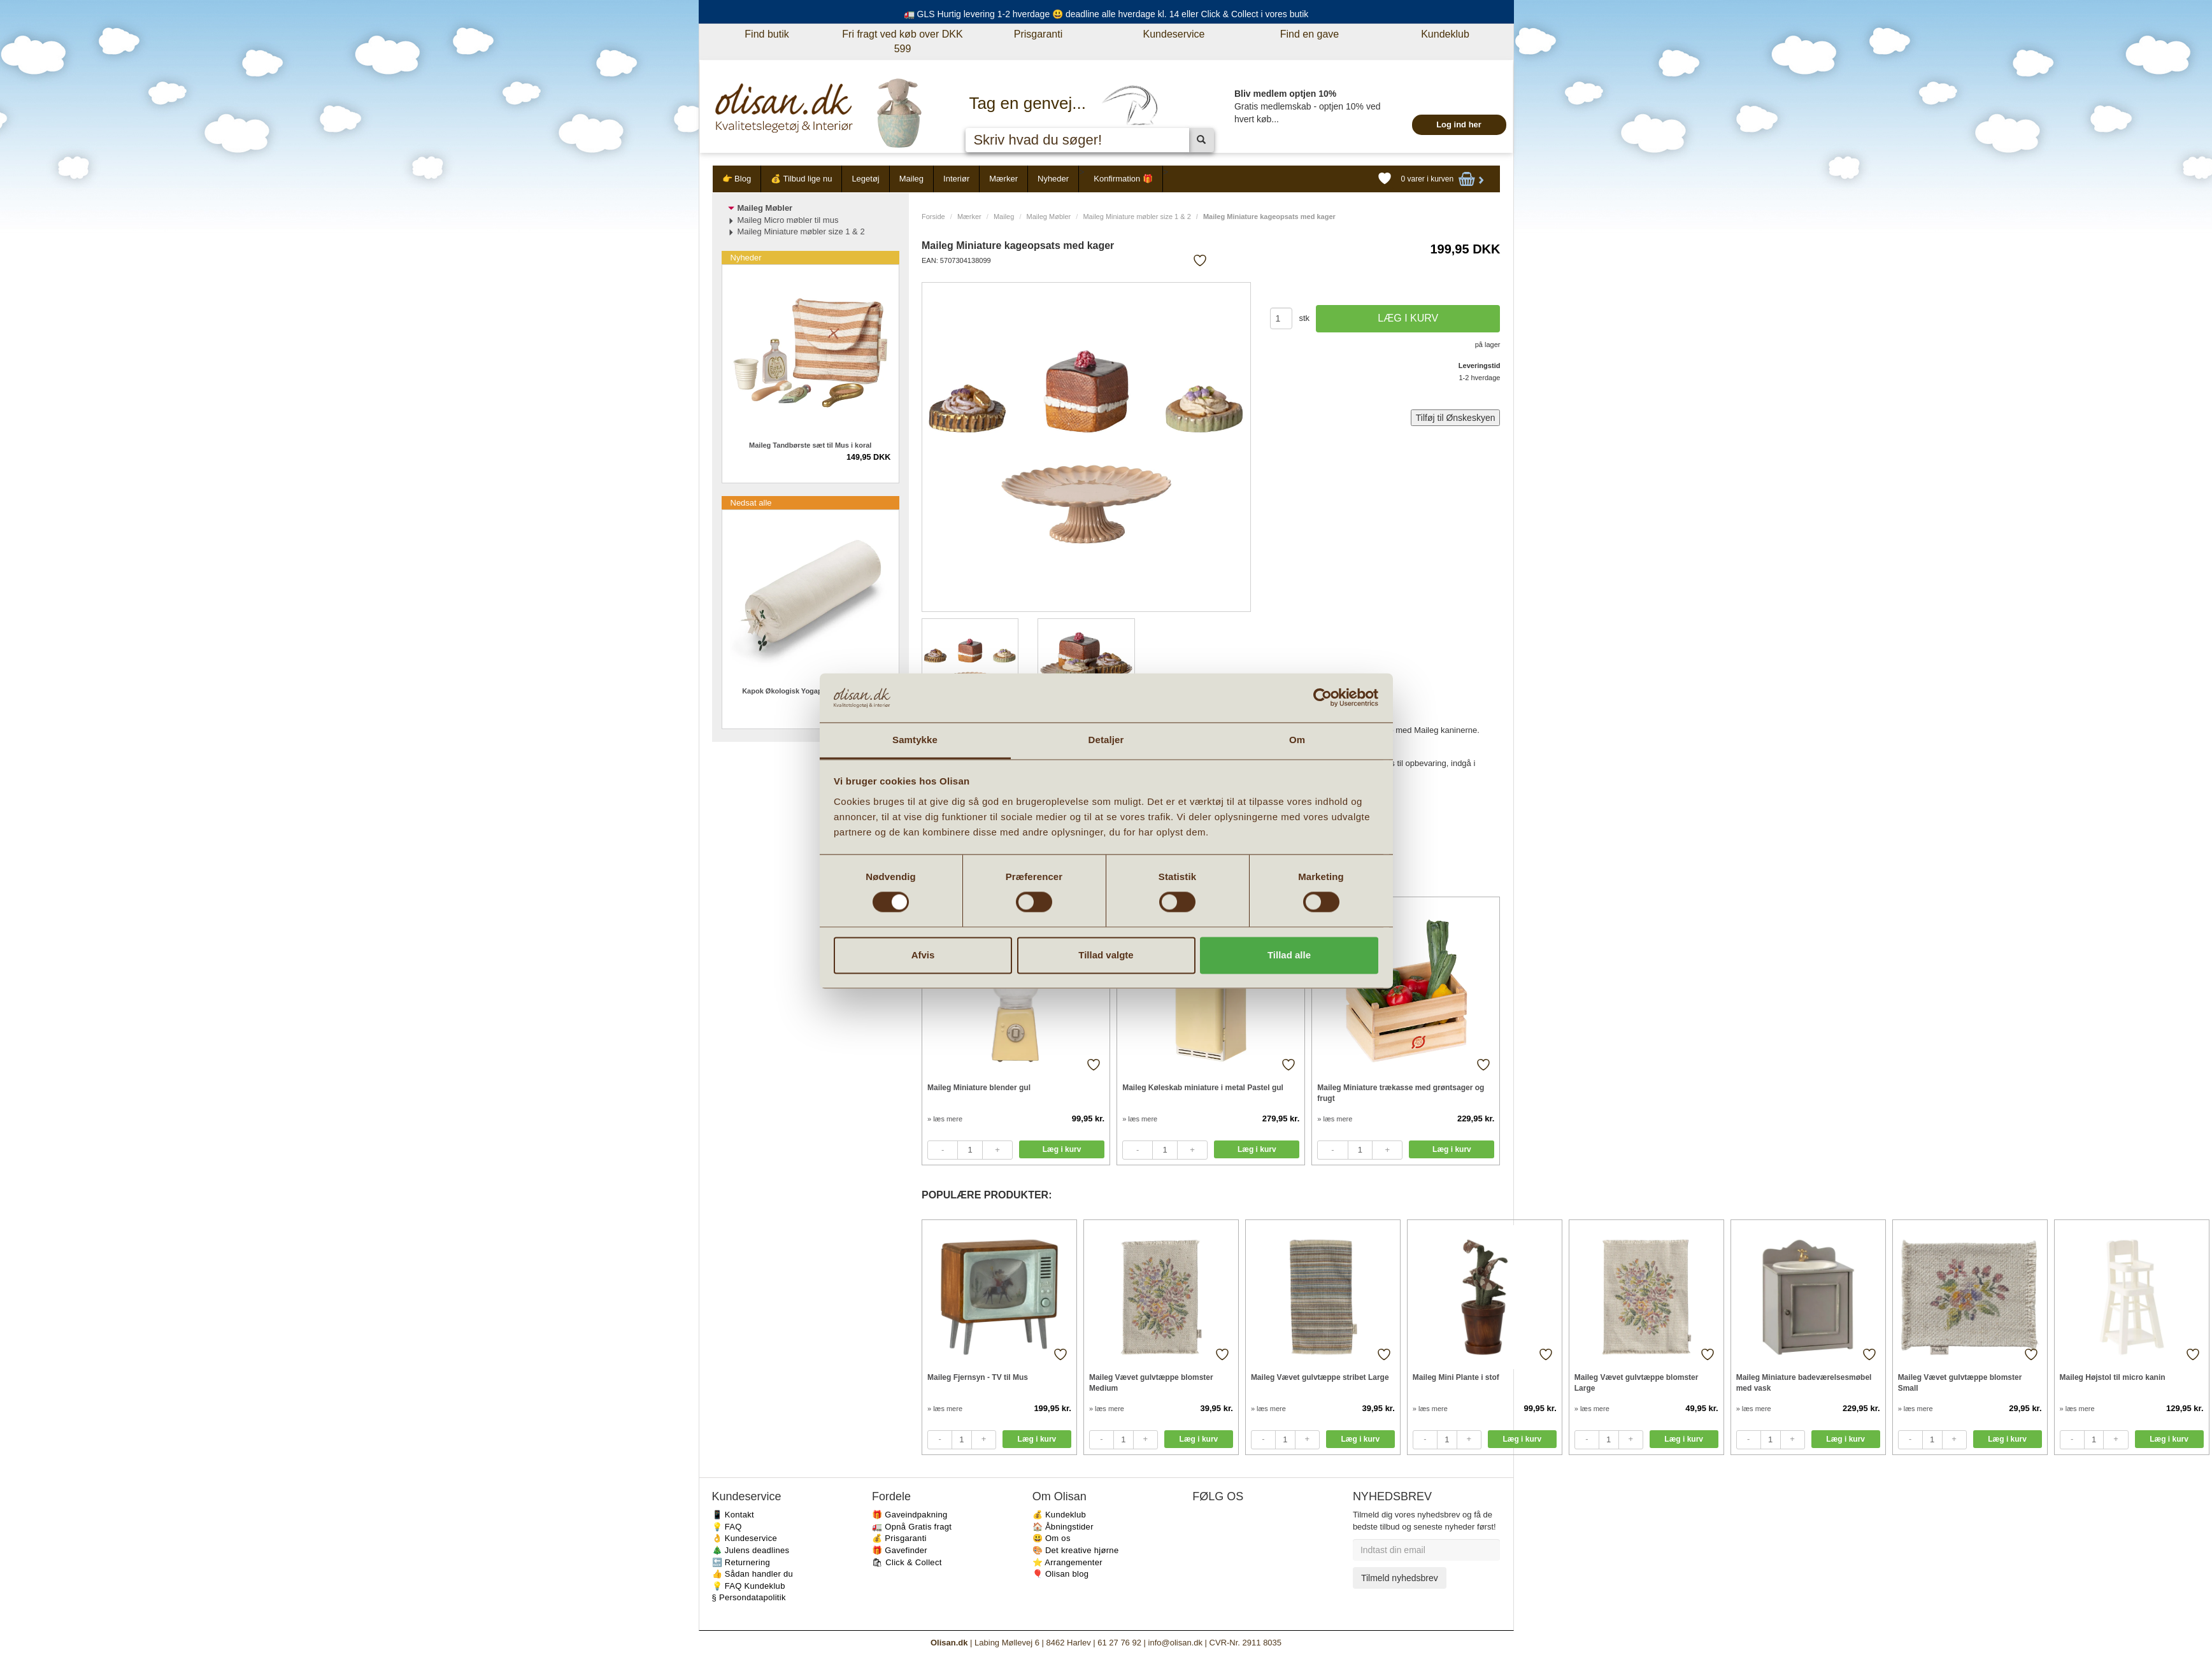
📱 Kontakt (733, 1514)
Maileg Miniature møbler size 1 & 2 (1136, 216)
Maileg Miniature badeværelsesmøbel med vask (1804, 1383)
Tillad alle (1289, 954)
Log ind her (1458, 124)
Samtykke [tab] (915, 739)
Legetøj (865, 178)
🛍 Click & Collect (907, 1562)
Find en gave (1309, 34)
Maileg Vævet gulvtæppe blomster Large (1636, 1383)
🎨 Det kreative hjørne (1075, 1550)
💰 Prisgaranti (899, 1538)
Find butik (766, 34)
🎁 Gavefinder (899, 1550)
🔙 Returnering (741, 1562)
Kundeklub (1445, 34)
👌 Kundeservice (745, 1538)
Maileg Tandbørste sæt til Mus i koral (810, 445)
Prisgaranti (1038, 34)
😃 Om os (1051, 1538)
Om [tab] (1297, 739)
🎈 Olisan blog (1060, 1574)
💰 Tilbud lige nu (801, 178)
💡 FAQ (727, 1526)
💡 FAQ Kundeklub (748, 1586)
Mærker (1003, 178)
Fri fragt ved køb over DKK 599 (902, 41)
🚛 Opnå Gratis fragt (912, 1526)
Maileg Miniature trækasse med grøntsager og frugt (1400, 1093)
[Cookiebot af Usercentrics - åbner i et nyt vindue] (1322, 697)
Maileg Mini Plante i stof (1456, 1377)
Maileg (911, 178)
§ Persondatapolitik (749, 1597)
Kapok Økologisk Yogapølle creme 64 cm (810, 691)
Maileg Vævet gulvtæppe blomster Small (1960, 1383)
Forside (933, 216)
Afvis (923, 954)
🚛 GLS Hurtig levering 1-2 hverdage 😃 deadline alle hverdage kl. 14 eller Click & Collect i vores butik (1106, 14)
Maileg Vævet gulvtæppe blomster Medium (1151, 1383)
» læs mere (944, 1119)
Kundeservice (1174, 34)
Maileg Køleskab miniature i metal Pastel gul (1202, 1087)
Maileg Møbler (1049, 216)
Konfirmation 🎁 (1123, 178)
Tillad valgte (1105, 954)
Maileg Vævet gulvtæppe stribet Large (1320, 1377)
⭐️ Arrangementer (1067, 1562)
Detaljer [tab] (1106, 739)
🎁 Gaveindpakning (909, 1514)
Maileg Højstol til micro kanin (2113, 1377)
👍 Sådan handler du (753, 1574)
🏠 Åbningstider (1063, 1526)
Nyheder (1053, 178)
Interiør (956, 178)
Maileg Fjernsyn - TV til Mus (977, 1377)
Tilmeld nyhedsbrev (1399, 1578)
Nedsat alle (751, 503)
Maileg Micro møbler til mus (788, 220)
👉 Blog (737, 178)
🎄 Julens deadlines (751, 1550)
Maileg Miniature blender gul (979, 1087)
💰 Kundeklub (1059, 1514)
